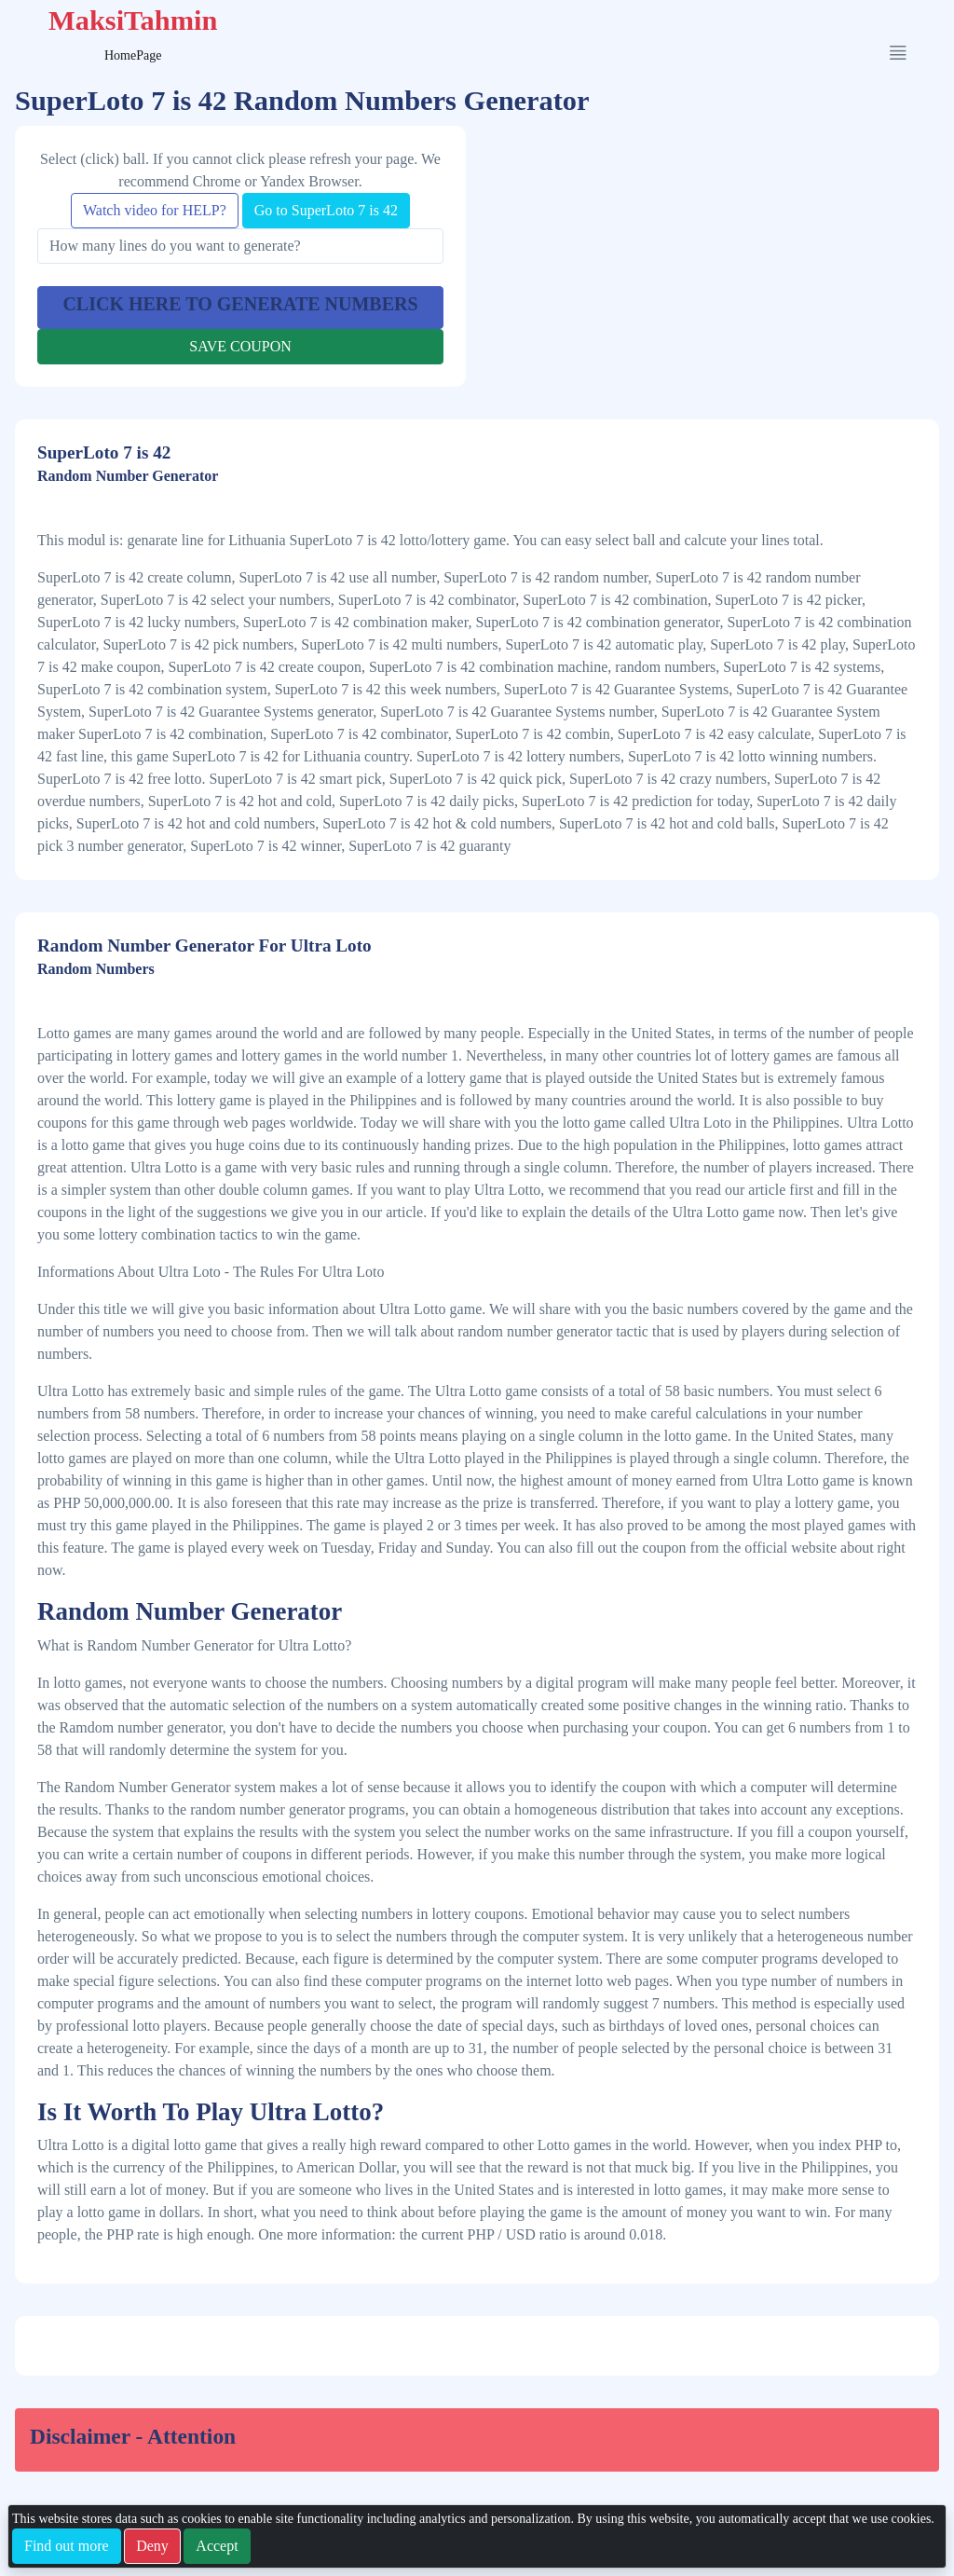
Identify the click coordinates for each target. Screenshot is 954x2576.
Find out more (66, 2546)
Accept (217, 2546)
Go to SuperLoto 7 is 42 (326, 210)
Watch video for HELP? (154, 210)
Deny (152, 2546)
